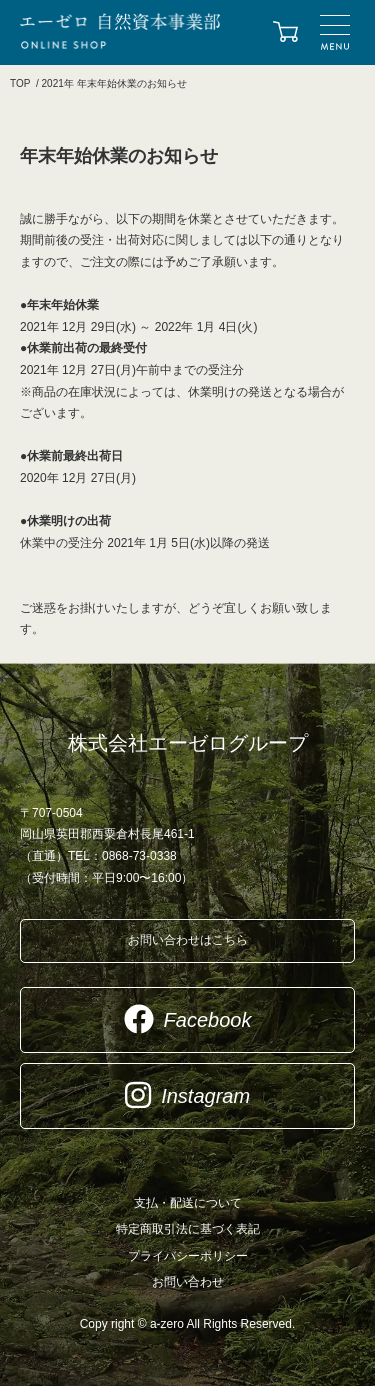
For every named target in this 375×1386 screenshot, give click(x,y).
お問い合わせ (188, 1282)
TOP (20, 83)
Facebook (188, 1019)
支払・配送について (188, 1203)
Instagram (187, 1095)
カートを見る (285, 33)
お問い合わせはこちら (188, 940)
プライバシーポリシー (188, 1256)
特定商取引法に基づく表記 (188, 1229)
